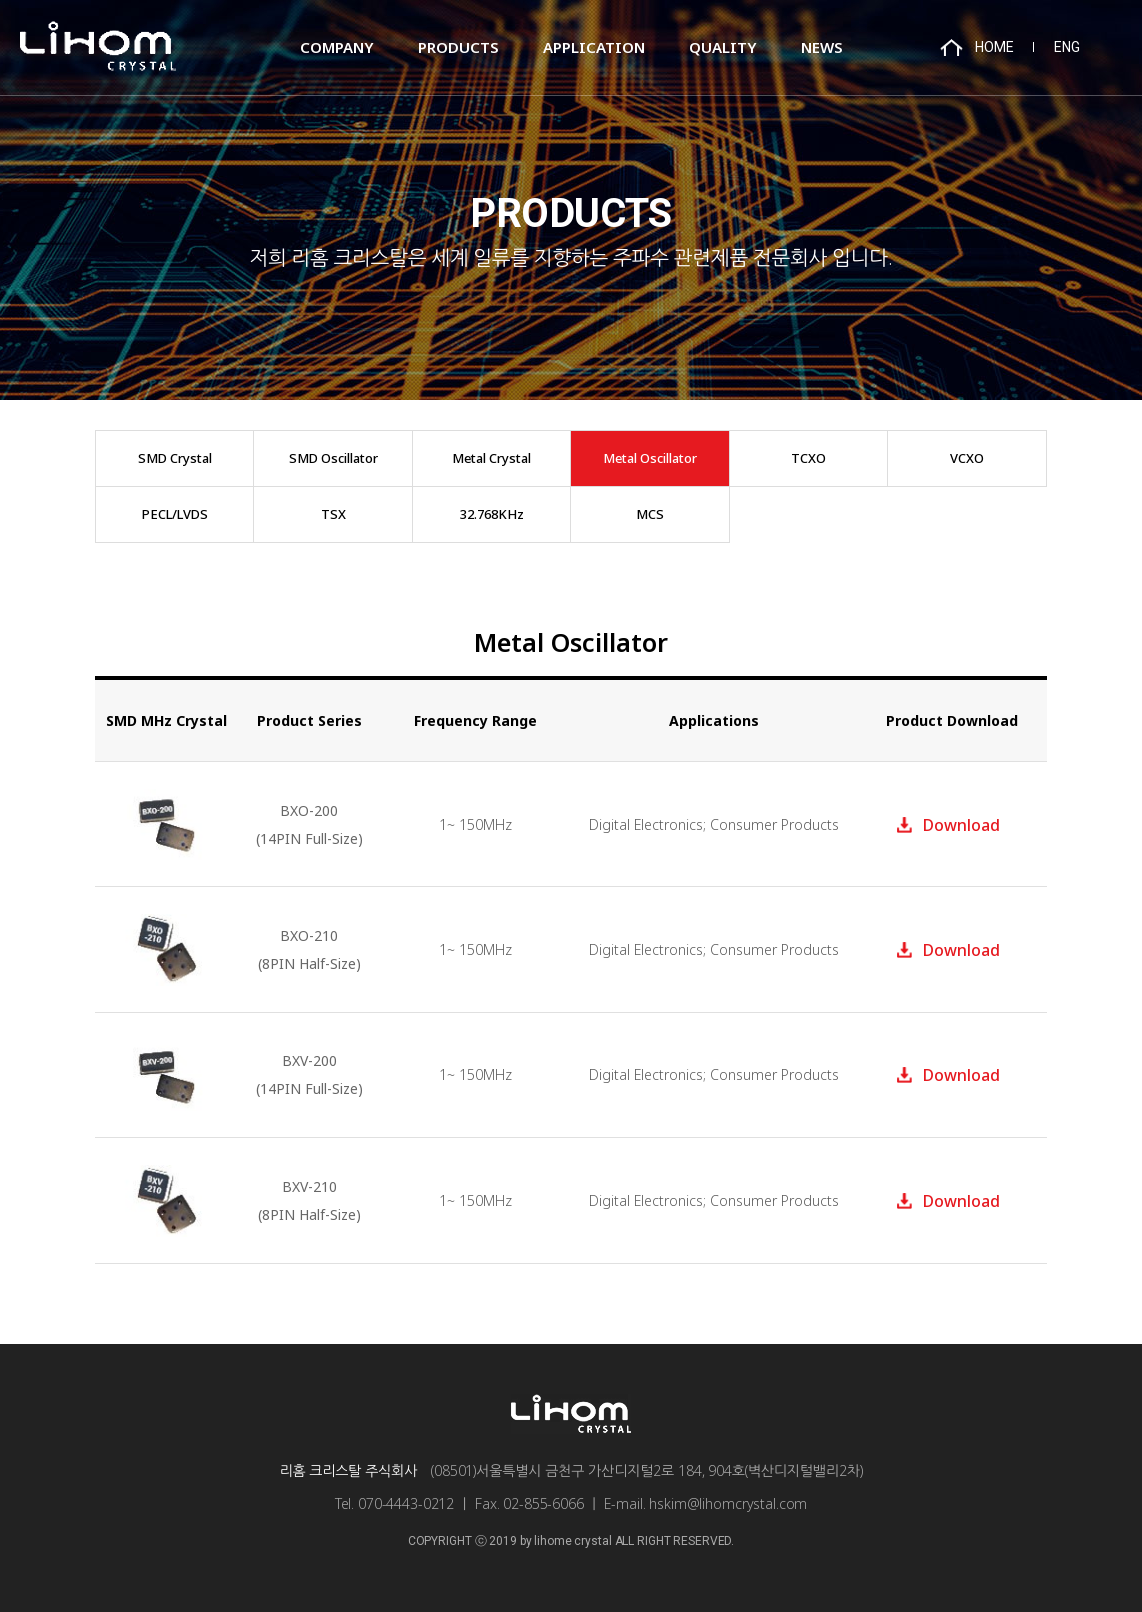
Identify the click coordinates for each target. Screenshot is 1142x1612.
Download (961, 825)
